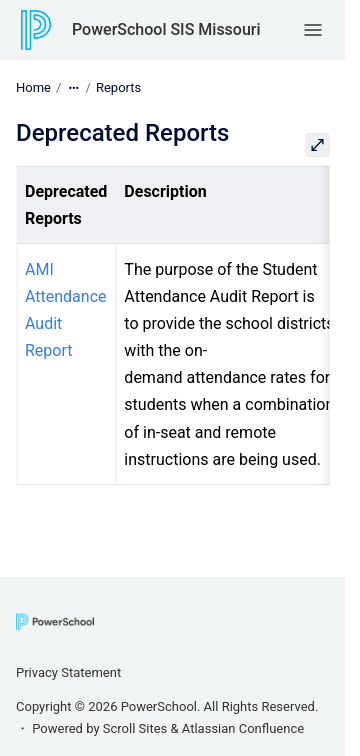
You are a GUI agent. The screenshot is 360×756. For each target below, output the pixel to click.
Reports (118, 87)
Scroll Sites (135, 728)
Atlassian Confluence (243, 728)
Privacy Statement (68, 672)
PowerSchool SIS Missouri (166, 29)
